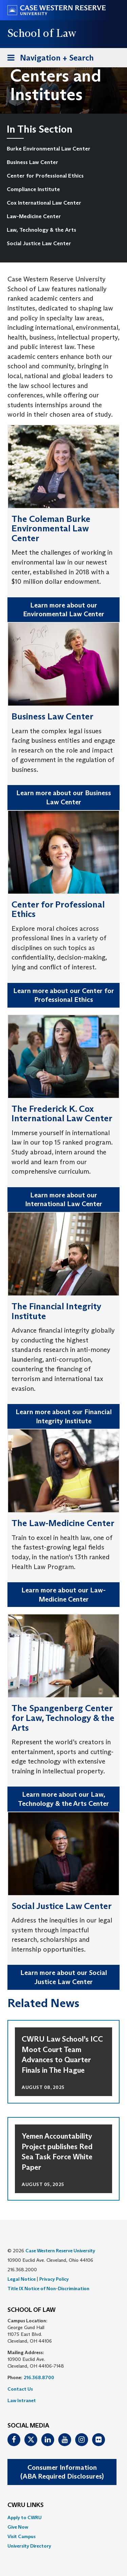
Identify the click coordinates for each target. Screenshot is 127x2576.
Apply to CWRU (24, 2517)
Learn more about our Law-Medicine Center (63, 1594)
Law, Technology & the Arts (41, 230)
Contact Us (20, 2389)
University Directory (29, 2546)
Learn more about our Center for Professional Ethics (63, 995)
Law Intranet (21, 2400)
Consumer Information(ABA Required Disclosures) (62, 2472)
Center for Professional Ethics (45, 175)
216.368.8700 (39, 2377)
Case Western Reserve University (60, 2251)
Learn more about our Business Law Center (63, 797)
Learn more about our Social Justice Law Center (63, 1977)
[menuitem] (60, 148)
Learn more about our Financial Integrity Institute (64, 1416)
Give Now (17, 2527)
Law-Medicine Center (34, 216)
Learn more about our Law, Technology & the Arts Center (63, 1799)
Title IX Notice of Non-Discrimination (48, 2288)
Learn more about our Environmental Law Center (63, 609)
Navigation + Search (48, 59)
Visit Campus (21, 2536)
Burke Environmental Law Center (48, 148)
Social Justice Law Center (39, 243)
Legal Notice (21, 2279)
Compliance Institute (33, 189)
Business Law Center (32, 162)
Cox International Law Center (44, 203)
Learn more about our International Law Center (63, 1199)
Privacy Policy (54, 2279)
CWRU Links (25, 2505)
